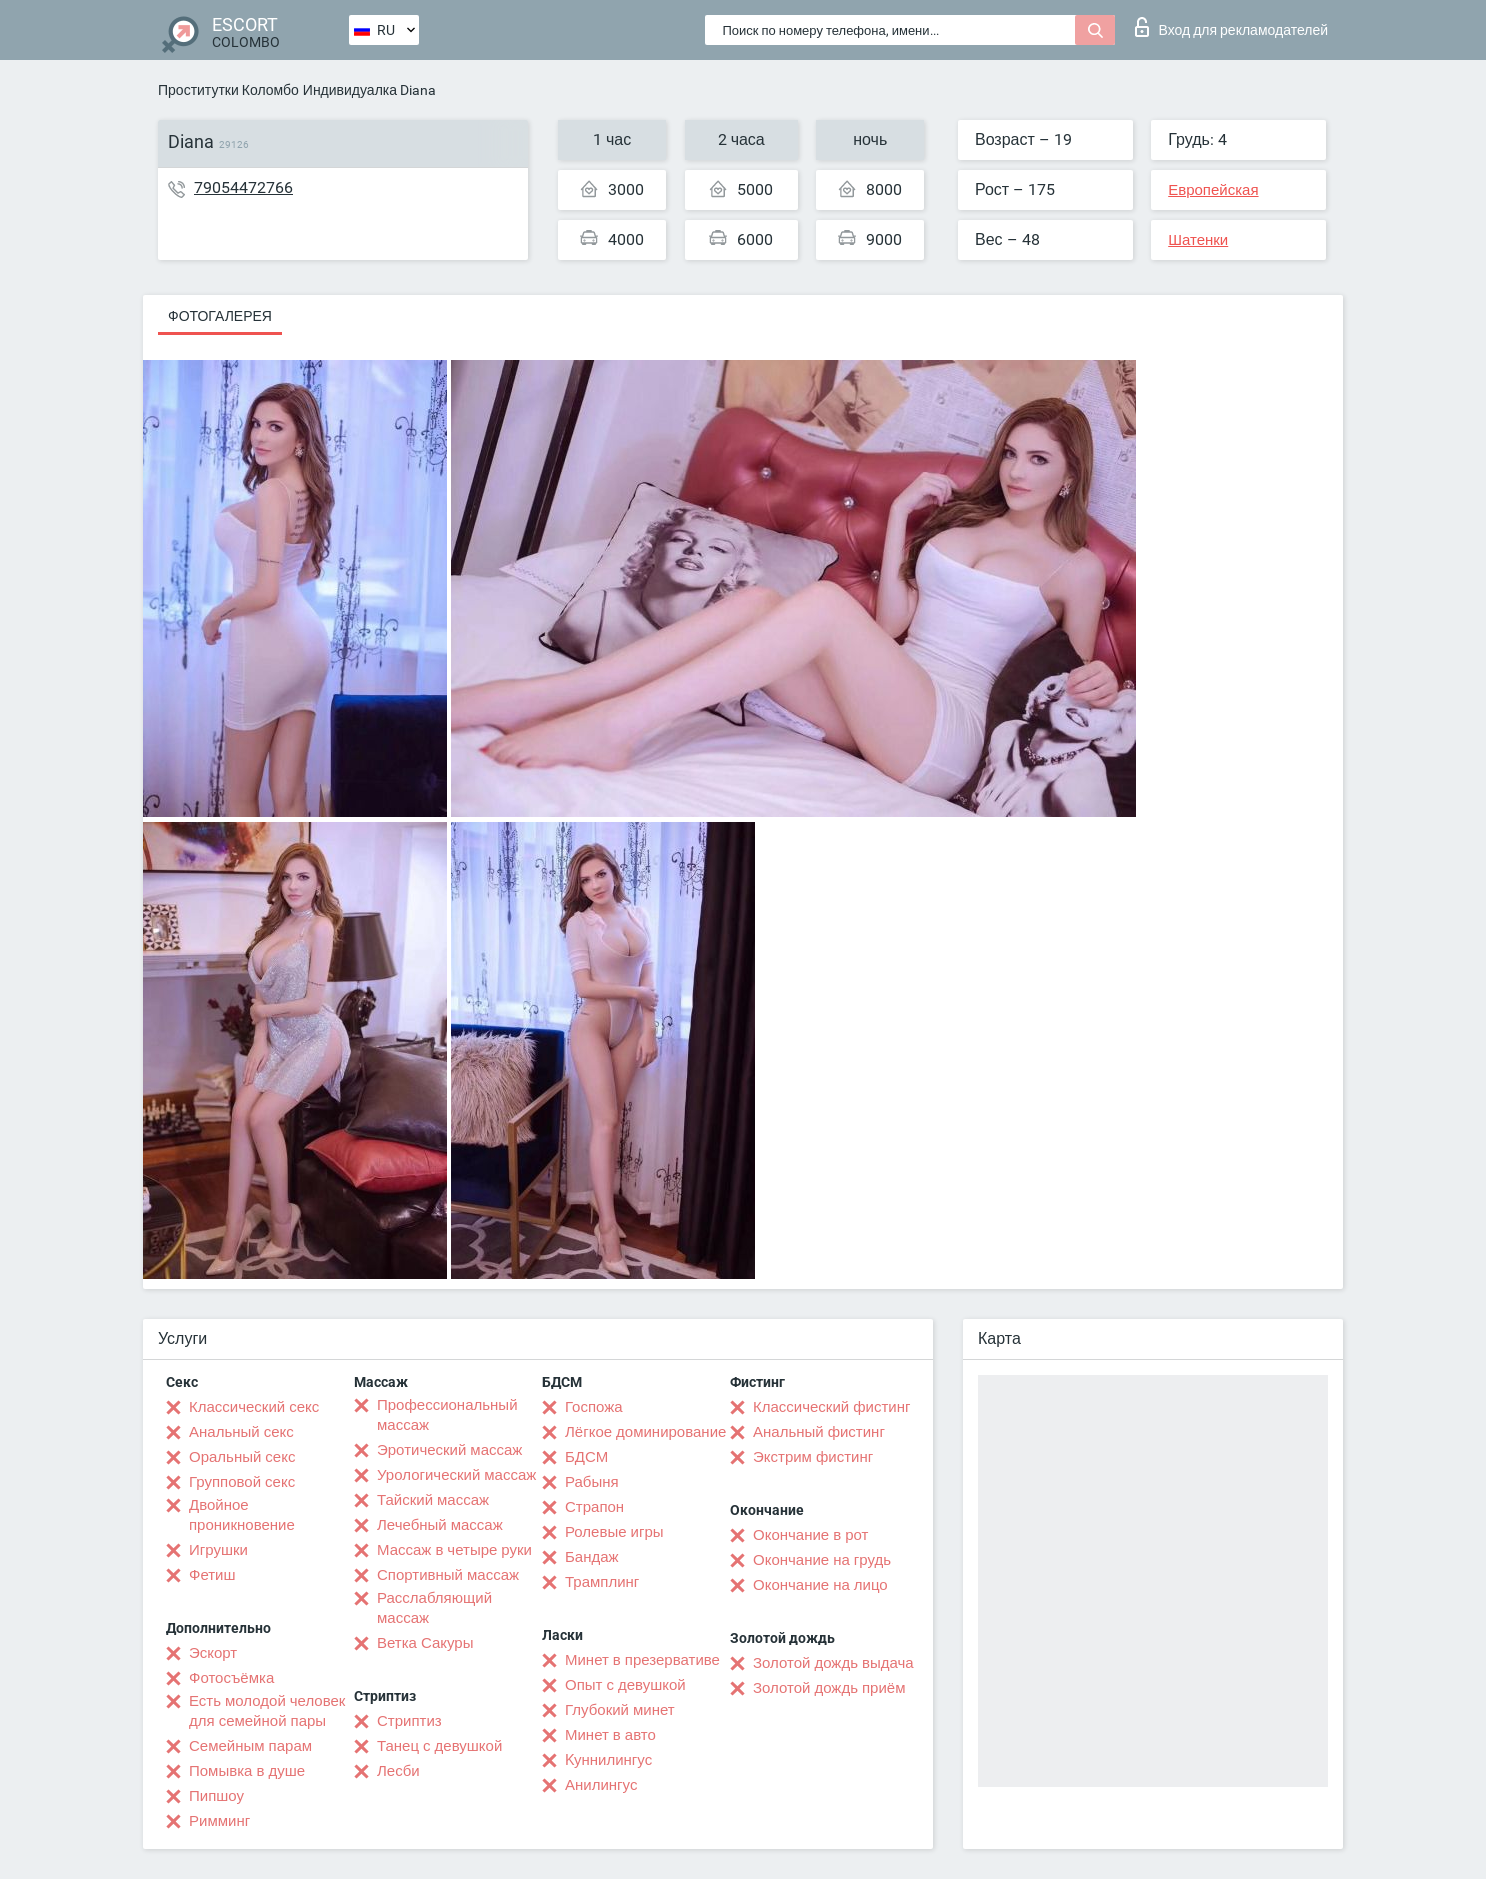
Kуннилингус (608, 1760)
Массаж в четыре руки (454, 1550)
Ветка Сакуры (425, 1643)
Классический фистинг (831, 1407)
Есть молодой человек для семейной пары (267, 1711)
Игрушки (218, 1550)
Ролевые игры (614, 1532)
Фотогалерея (220, 316)
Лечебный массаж (440, 1525)
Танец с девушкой (439, 1746)
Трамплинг (602, 1582)
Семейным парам (250, 1746)
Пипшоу (216, 1796)
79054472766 (243, 187)
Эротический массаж (449, 1450)
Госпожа (594, 1407)
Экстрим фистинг (813, 1457)
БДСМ (586, 1457)
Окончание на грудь (822, 1560)
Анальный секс (241, 1432)
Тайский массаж (433, 1500)
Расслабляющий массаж (434, 1608)
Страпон (594, 1507)
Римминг (219, 1821)
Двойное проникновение (242, 1515)
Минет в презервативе (642, 1660)
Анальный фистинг (819, 1432)
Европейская (1213, 190)
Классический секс (254, 1407)
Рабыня (592, 1482)
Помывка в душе (247, 1771)
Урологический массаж (456, 1475)
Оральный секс (242, 1457)
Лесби (398, 1771)
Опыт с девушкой (625, 1685)
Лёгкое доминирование (645, 1432)
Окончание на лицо (820, 1585)
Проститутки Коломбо (228, 90)
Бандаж (592, 1557)
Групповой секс (242, 1482)
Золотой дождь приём (829, 1688)
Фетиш (212, 1575)
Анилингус (601, 1785)
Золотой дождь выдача (833, 1663)
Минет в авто (610, 1735)
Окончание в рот (810, 1535)
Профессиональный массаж (447, 1415)
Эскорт (213, 1653)
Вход (1231, 27)
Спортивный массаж (448, 1575)
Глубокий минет (620, 1710)
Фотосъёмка (231, 1678)
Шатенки (1198, 240)
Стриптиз (409, 1721)
